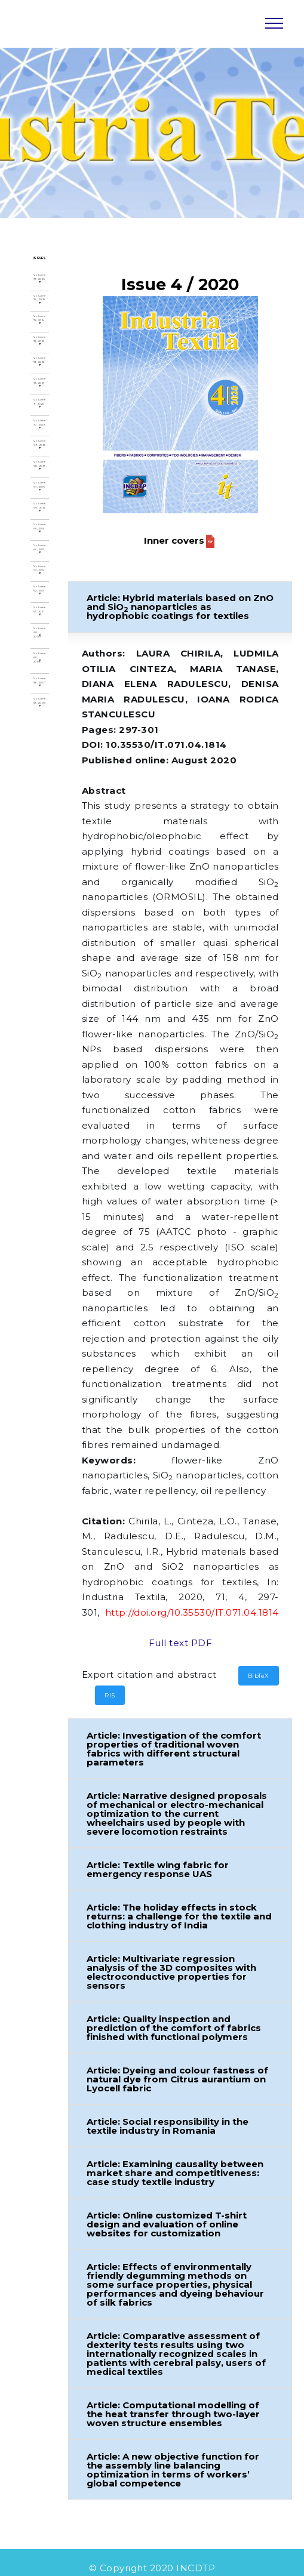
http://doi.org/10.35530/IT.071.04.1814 (193, 1612)
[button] (181, 607)
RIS (110, 1695)
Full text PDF (181, 1642)
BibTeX (259, 1676)
